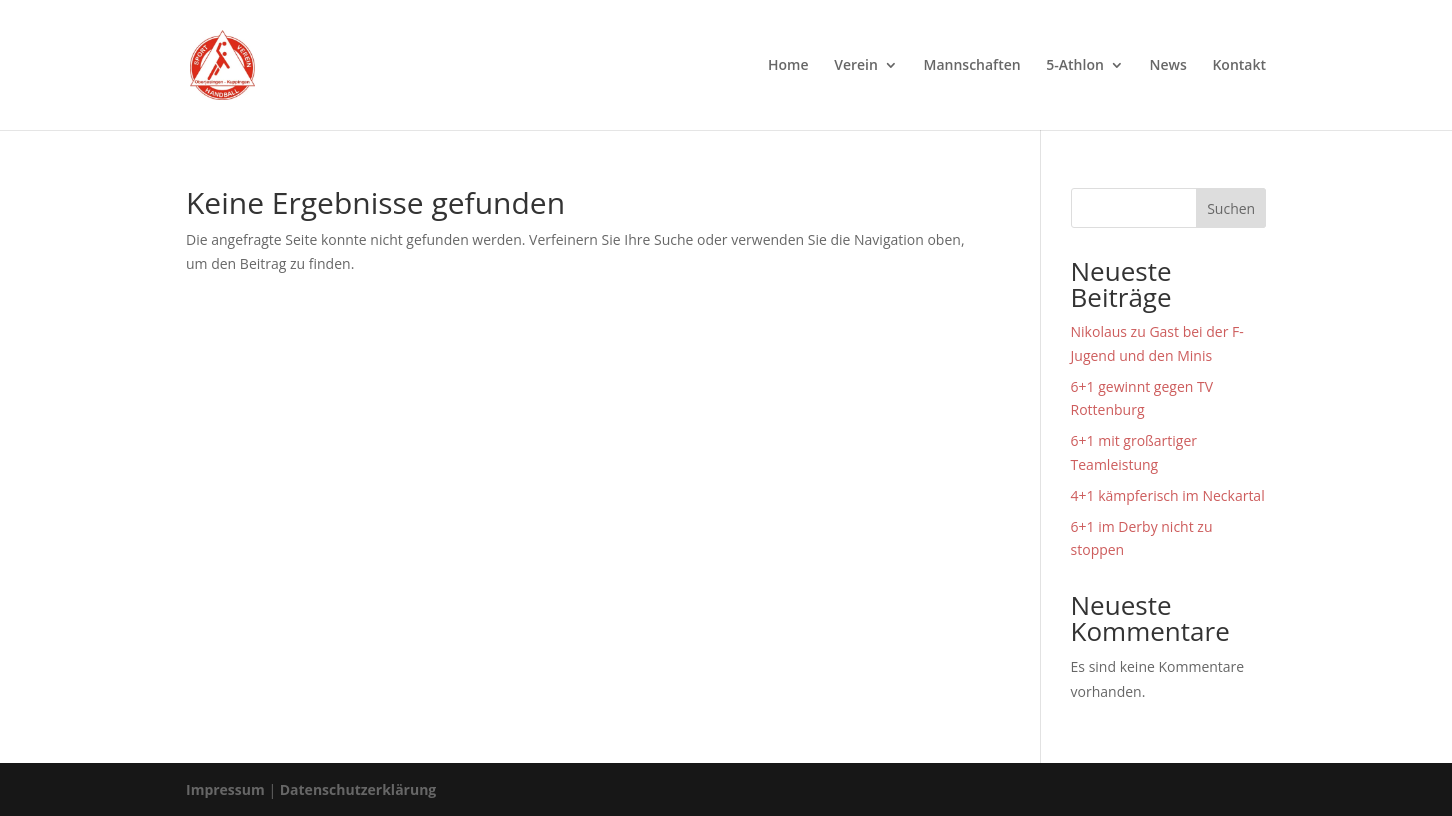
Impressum (225, 789)
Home (788, 66)
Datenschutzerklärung (358, 789)
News (1168, 66)
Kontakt (1239, 66)
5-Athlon (1075, 66)
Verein (856, 66)
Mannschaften (972, 66)
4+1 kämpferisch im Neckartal (1168, 495)
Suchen (1231, 208)
